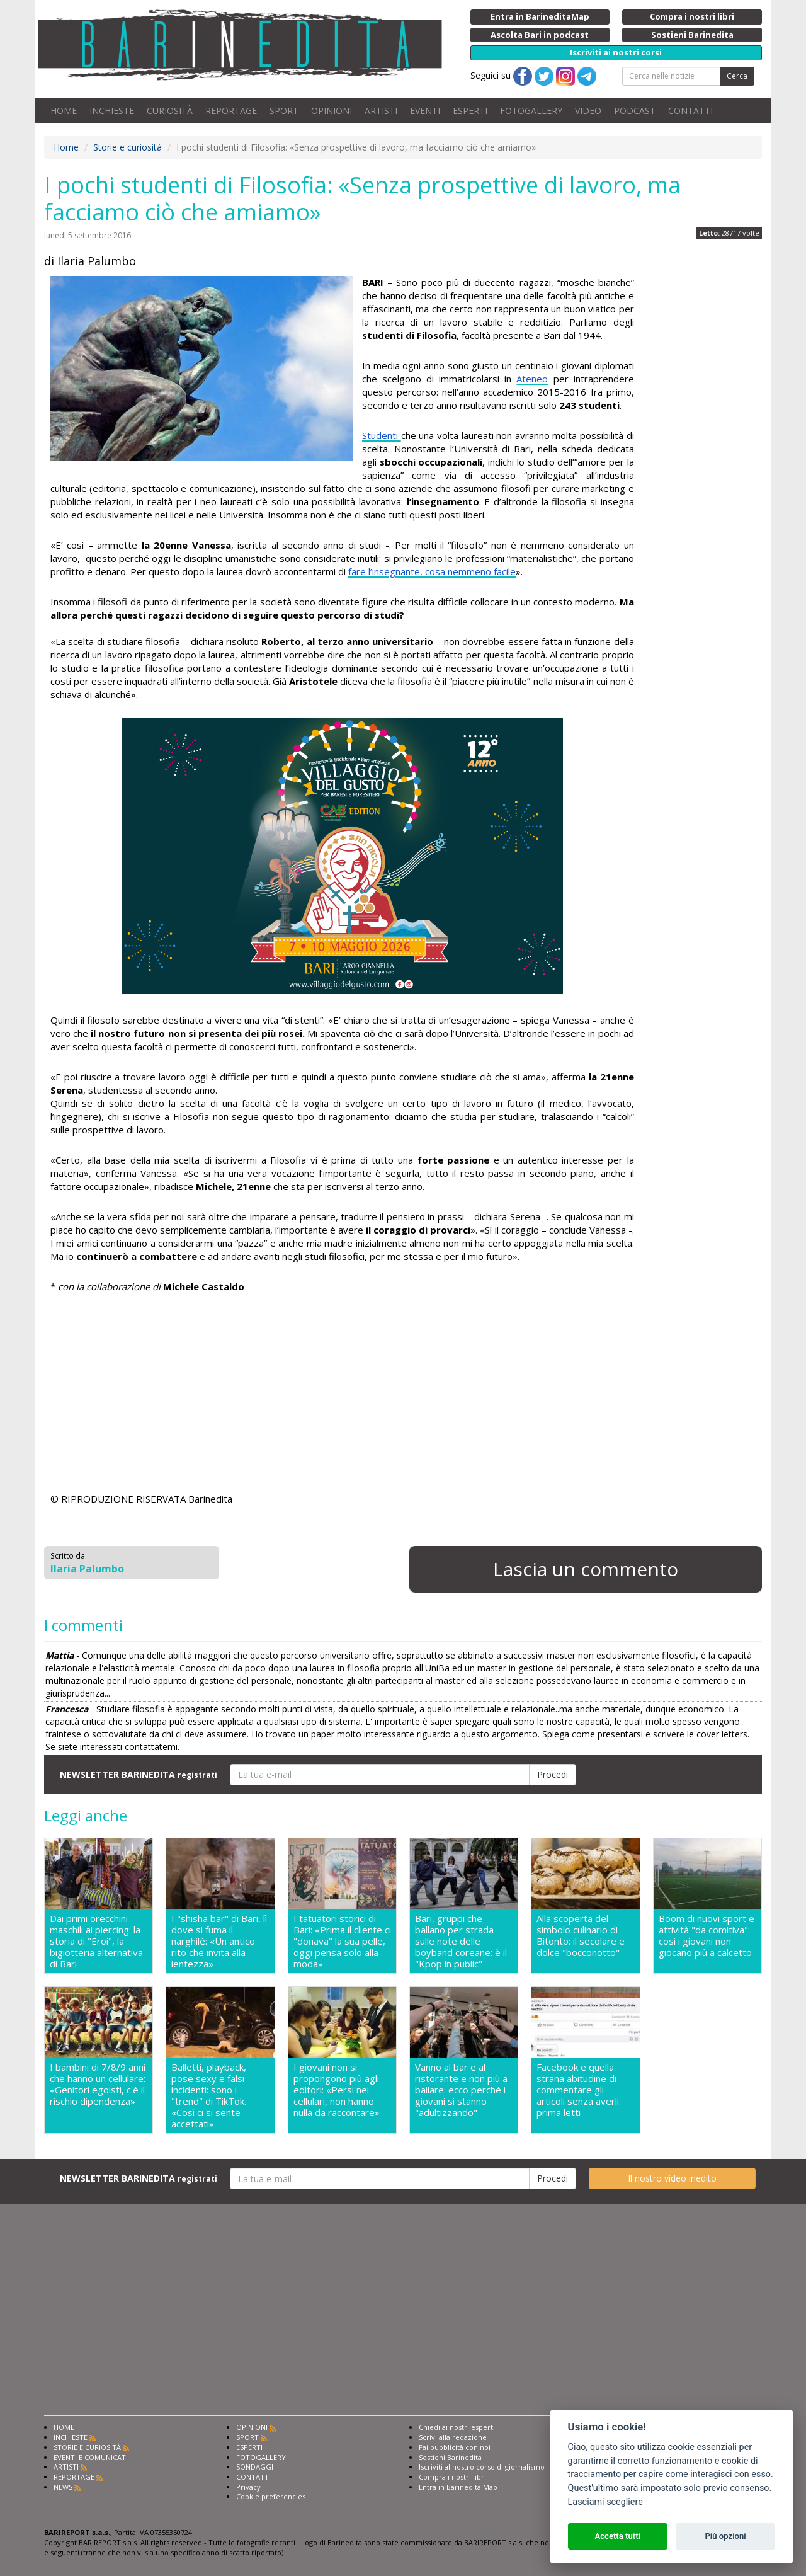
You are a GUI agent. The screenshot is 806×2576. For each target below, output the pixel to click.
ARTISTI (381, 111)
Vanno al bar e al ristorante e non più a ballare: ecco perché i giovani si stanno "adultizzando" (461, 2090)
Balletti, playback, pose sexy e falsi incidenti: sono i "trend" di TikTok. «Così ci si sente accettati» (208, 2095)
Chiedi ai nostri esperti (457, 2427)
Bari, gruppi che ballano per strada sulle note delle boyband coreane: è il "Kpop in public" (461, 1941)
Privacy (248, 2487)
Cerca (737, 76)
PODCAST (635, 111)
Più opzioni (725, 2536)
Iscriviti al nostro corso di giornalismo (482, 2466)
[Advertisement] (342, 1395)
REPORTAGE (231, 111)
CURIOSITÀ (170, 111)
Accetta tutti (617, 2536)
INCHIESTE (111, 111)
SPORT (284, 111)
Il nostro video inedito (672, 2178)
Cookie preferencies (270, 2496)
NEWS (63, 2487)
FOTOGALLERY (531, 111)
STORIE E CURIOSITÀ (87, 2447)
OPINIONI (331, 111)
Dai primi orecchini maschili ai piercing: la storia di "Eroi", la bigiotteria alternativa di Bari (96, 1941)
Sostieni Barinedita (450, 2457)
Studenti (381, 435)
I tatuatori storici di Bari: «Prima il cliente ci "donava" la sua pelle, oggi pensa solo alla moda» (342, 1941)
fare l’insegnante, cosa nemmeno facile (432, 571)
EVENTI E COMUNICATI (91, 2457)
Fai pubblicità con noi (455, 2447)
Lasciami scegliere (605, 2502)
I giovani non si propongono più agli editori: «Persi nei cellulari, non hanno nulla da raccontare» (336, 2090)
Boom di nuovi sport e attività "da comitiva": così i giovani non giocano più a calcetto (706, 1936)
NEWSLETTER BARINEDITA (138, 1774)
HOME (63, 111)
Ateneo (532, 378)
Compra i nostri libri (452, 2477)
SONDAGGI (254, 2466)
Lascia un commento (585, 1569)
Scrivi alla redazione (453, 2437)
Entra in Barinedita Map (458, 2487)
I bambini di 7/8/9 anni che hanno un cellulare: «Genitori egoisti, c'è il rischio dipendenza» (97, 2084)
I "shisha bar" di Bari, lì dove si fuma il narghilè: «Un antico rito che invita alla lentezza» (219, 1941)
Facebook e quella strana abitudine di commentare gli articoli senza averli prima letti (577, 2090)
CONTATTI (690, 111)
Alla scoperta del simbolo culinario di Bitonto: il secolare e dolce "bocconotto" (580, 1936)
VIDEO (588, 111)
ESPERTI (470, 111)
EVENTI (425, 111)
